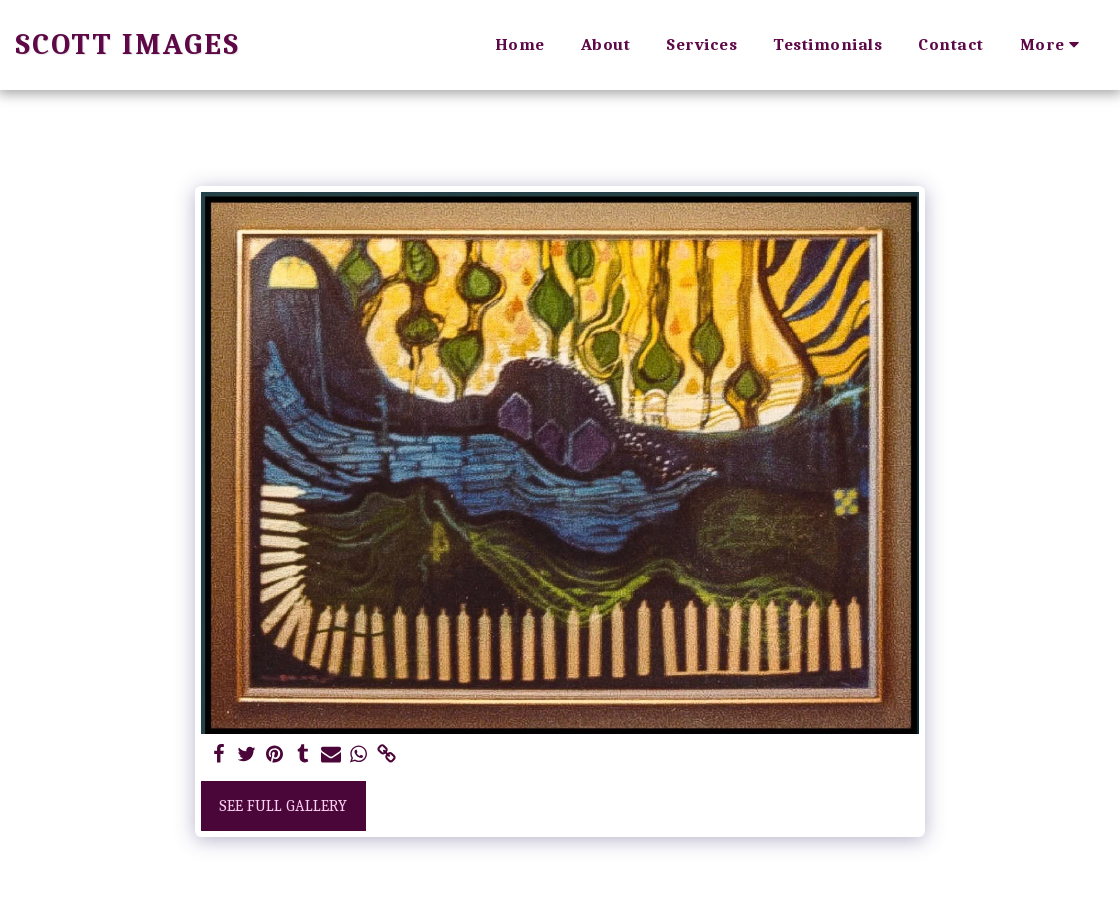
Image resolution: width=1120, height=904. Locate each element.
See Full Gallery (283, 806)
